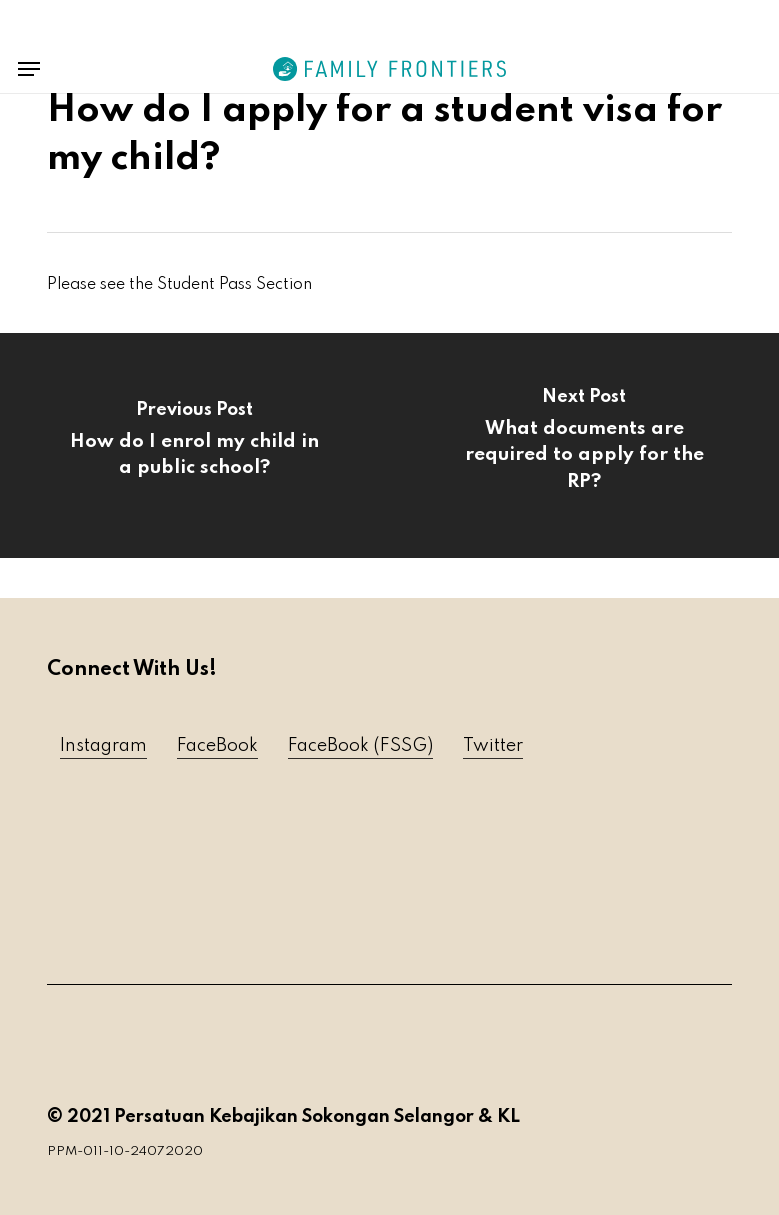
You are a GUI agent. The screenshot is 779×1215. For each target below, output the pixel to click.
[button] (29, 69)
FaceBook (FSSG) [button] (360, 746)
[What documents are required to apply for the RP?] (584, 445)
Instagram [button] (103, 746)
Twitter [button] (493, 746)
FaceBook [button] (217, 746)
